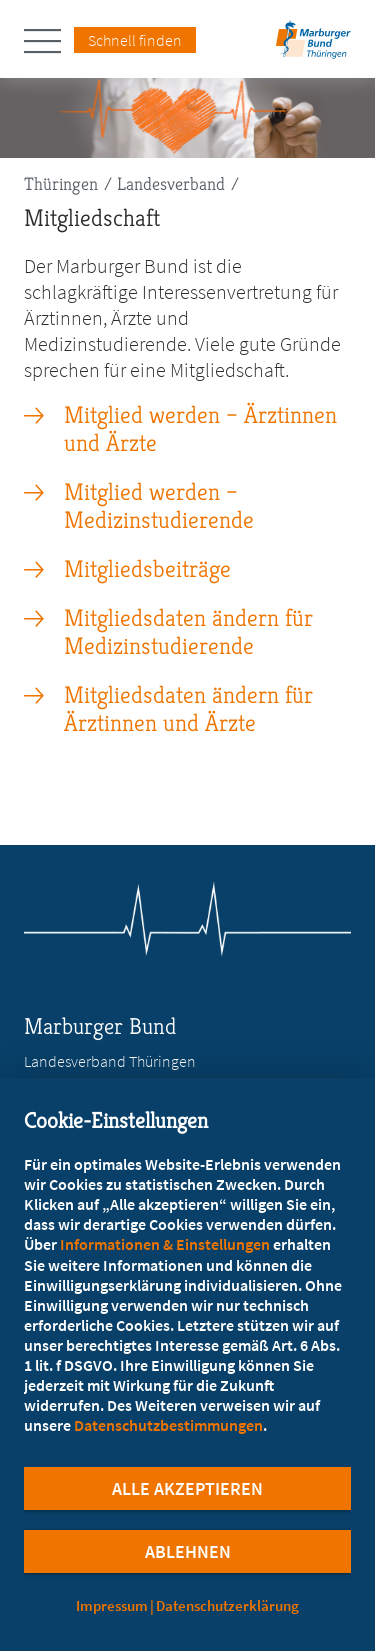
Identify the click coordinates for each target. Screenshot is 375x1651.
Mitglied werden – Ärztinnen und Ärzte (200, 429)
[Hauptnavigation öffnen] (49, 41)
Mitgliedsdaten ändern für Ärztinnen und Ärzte (188, 709)
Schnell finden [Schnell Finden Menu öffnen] (135, 40)
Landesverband (171, 183)
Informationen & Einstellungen (165, 1244)
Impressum (112, 1605)
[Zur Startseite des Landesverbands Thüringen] (311, 45)
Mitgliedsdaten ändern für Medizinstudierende (188, 632)
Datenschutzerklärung (227, 1605)
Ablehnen (188, 1551)
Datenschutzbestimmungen (168, 1425)
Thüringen (61, 183)
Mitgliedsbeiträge (147, 569)
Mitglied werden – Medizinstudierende (159, 506)
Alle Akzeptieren (187, 1488)
